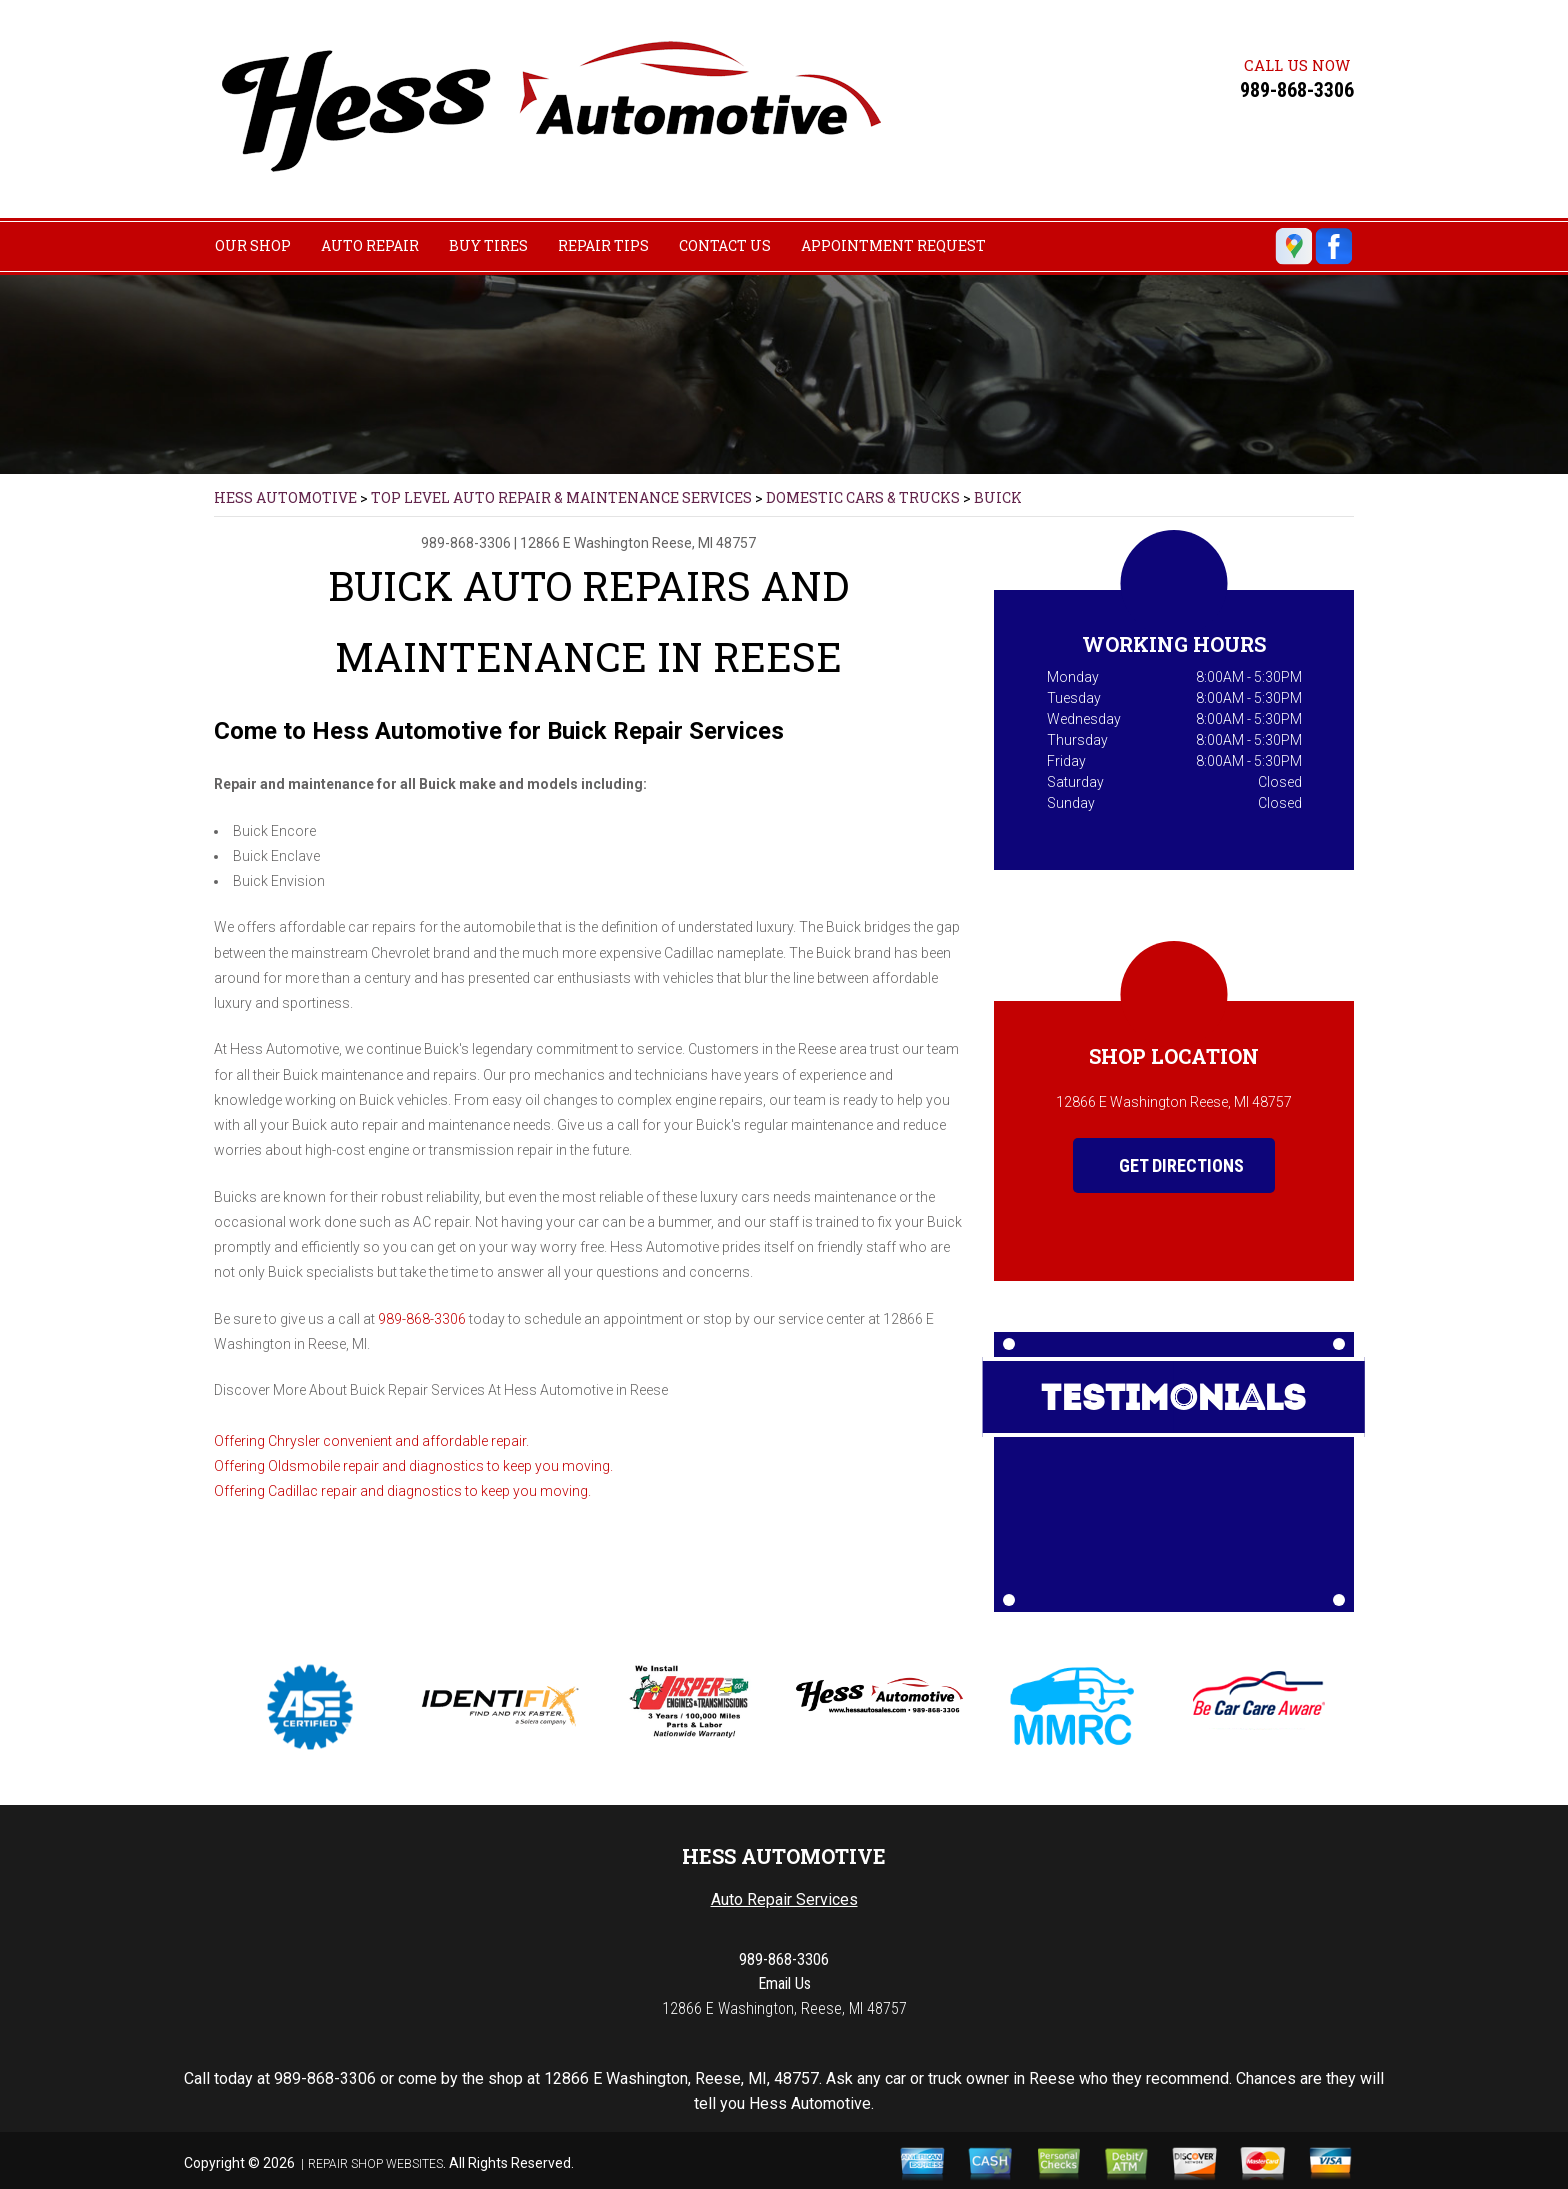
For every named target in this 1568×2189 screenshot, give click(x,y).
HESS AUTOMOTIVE (285, 497)
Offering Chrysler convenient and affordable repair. (371, 1441)
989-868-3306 (1297, 90)
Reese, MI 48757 (704, 543)
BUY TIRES (488, 245)
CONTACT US (725, 245)
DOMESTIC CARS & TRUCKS (863, 497)
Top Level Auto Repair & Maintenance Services (561, 497)
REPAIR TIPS (603, 245)
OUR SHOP (253, 245)
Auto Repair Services (784, 1899)
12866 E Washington (584, 543)
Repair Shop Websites (375, 2164)
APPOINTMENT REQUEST (893, 245)
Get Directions (1166, 1165)
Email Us (784, 1983)
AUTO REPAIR (370, 245)
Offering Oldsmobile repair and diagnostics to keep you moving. (413, 1466)
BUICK (998, 497)
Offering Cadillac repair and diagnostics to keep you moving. (402, 1491)
